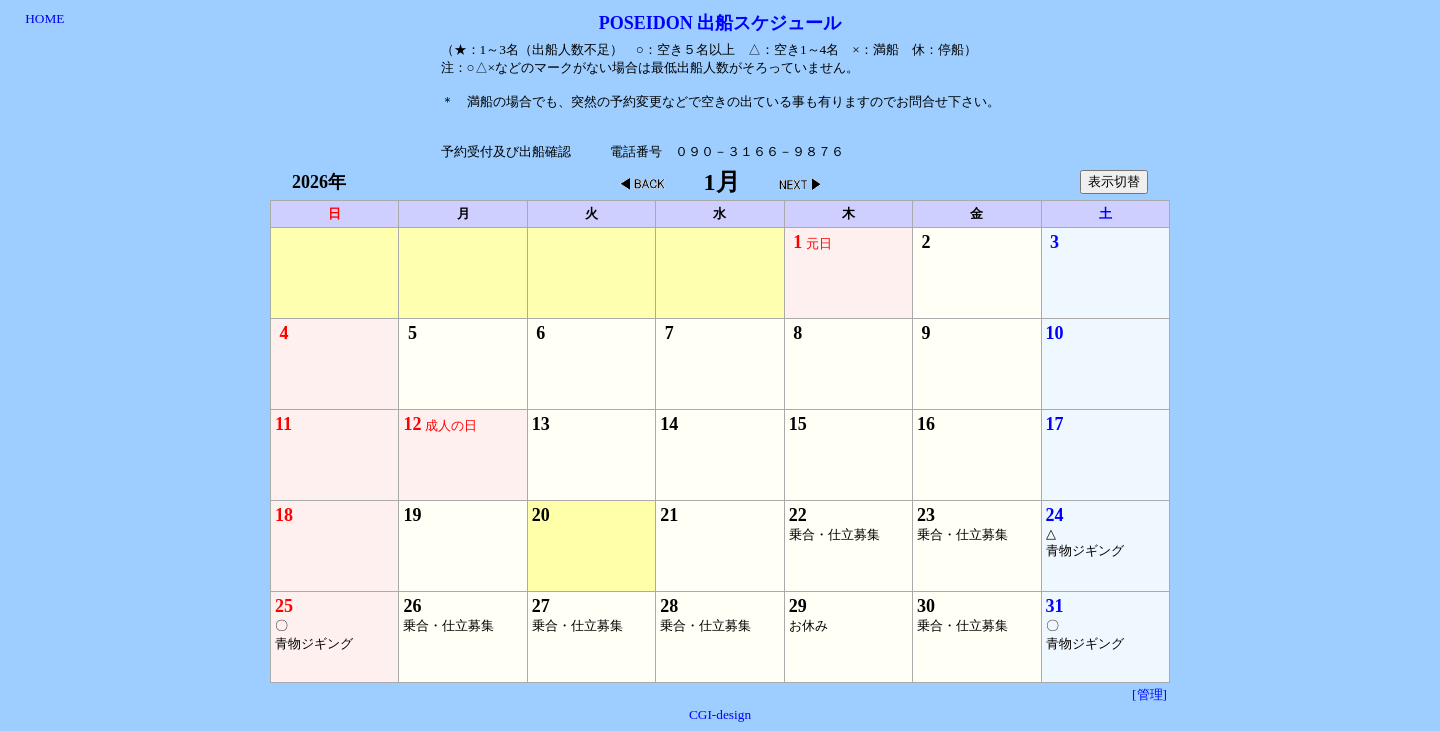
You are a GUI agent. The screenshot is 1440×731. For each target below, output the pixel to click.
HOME (44, 18)
